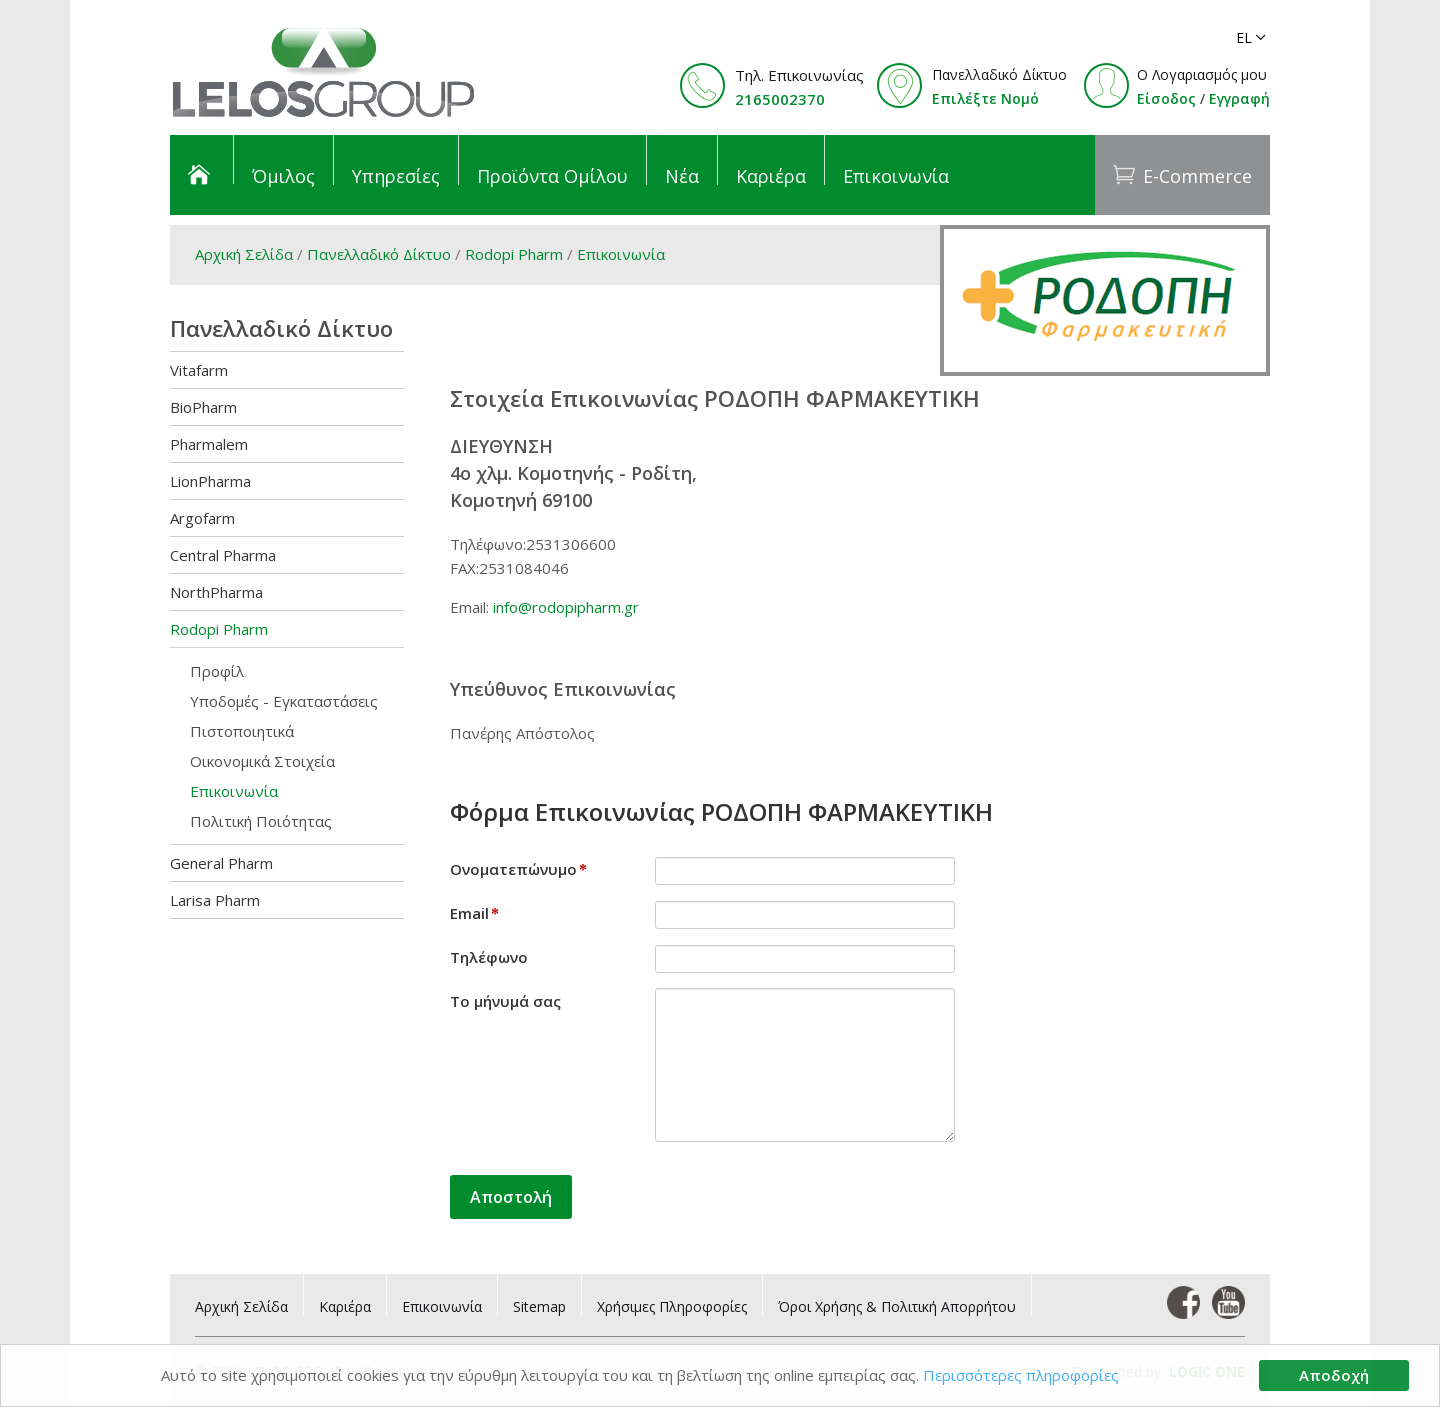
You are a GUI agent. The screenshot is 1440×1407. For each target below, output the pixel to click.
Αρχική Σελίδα (244, 254)
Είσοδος (1166, 98)
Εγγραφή (1239, 98)
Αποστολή (511, 1197)
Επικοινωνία (621, 254)
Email (474, 913)
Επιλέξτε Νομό (985, 98)
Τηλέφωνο (489, 957)
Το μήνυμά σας (505, 1001)
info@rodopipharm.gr (566, 607)
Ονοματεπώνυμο (518, 869)
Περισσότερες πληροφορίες (1021, 1375)
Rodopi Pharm (516, 254)
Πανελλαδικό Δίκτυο (379, 254)
